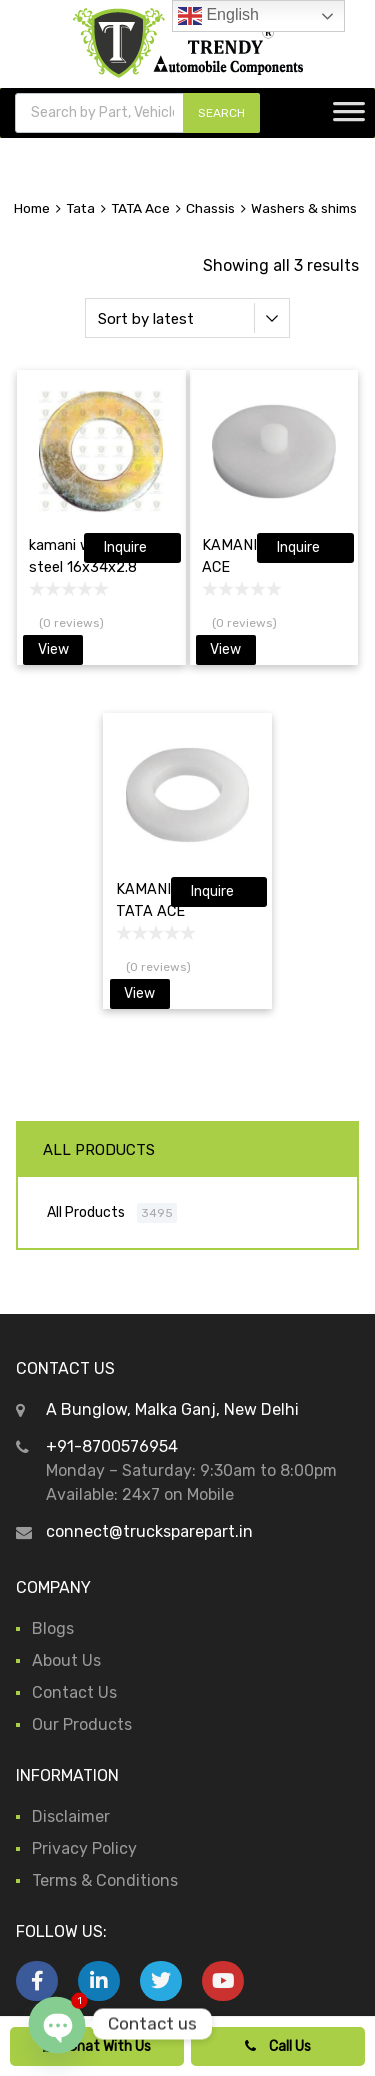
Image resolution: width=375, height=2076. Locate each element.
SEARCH (221, 113)
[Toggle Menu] (349, 118)
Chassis (210, 208)
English (218, 16)
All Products (86, 1212)
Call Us (278, 2046)
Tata (80, 208)
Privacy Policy (84, 1848)
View (53, 649)
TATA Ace (140, 208)
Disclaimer (71, 1816)
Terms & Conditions (105, 1880)
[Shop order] (188, 318)
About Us (66, 1660)
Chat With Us (97, 2046)
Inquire (125, 547)
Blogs (53, 1628)
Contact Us (74, 1692)
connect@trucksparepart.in (149, 1531)
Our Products (82, 1724)
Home (32, 208)
